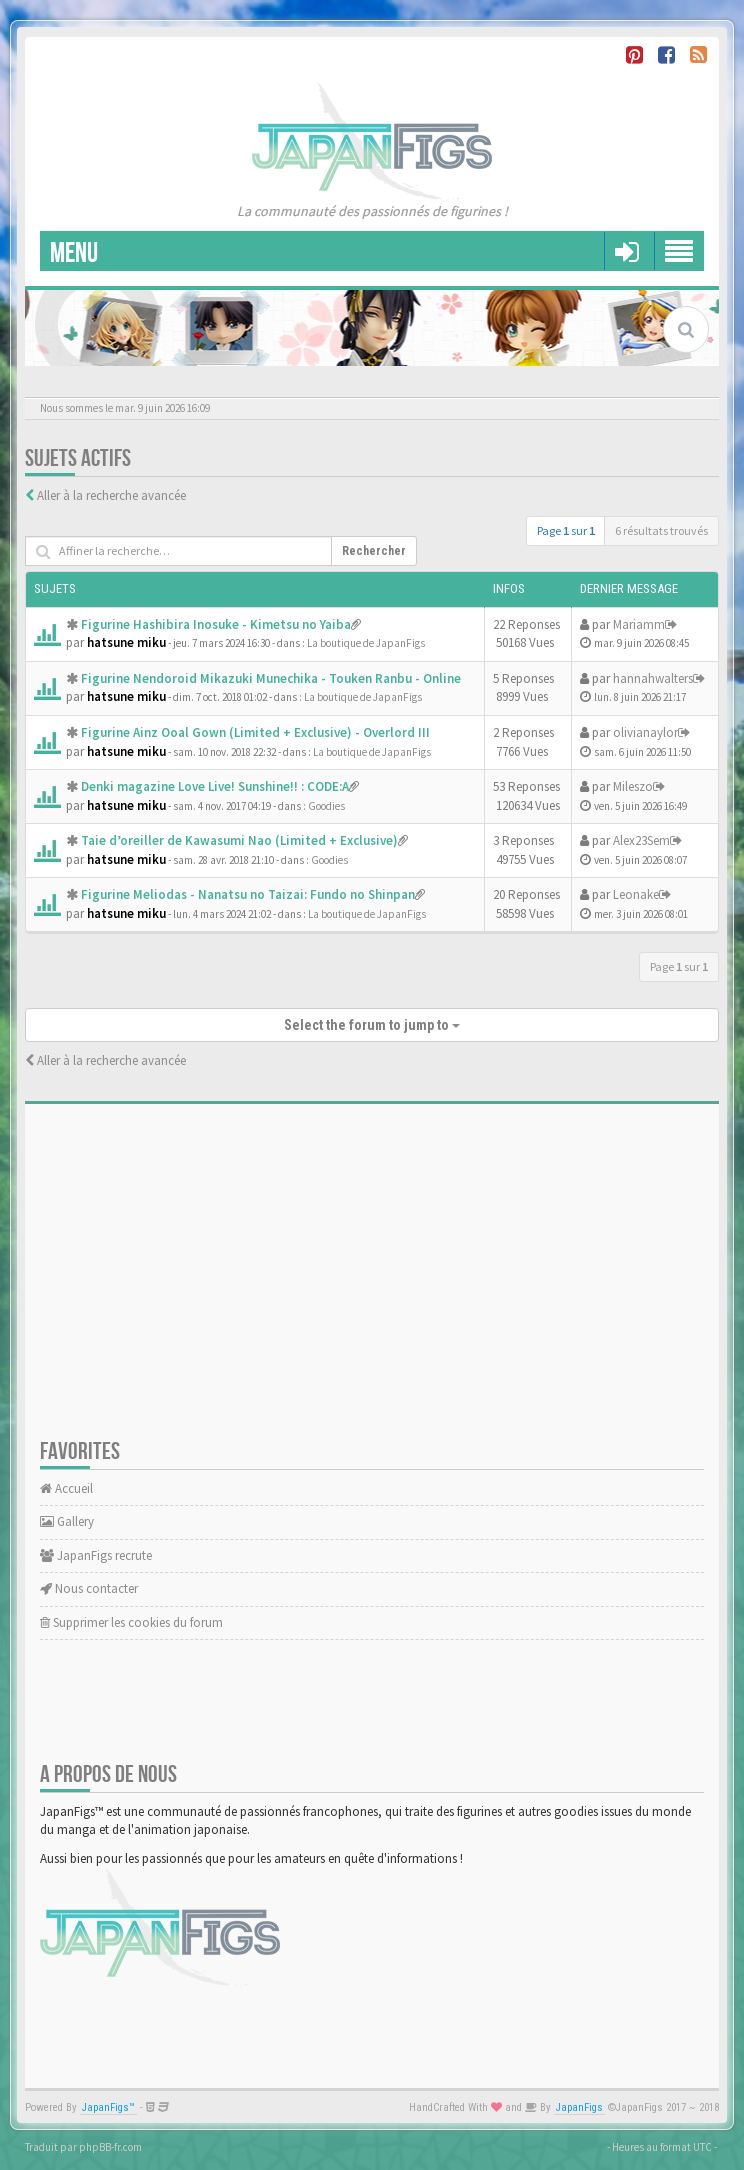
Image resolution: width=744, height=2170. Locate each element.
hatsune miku (126, 642)
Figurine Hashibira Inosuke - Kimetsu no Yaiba (216, 624)
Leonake (636, 894)
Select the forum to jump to (372, 1025)
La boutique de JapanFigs (366, 643)
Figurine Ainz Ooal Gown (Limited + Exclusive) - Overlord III (255, 732)
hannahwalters (653, 678)
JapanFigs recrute (96, 1555)
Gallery (67, 1521)
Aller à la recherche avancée (111, 495)
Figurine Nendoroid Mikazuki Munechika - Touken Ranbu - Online (271, 678)
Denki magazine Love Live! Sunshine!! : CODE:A (215, 786)
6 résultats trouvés (661, 530)
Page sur (566, 530)
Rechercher (374, 551)
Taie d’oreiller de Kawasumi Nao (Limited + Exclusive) (239, 840)
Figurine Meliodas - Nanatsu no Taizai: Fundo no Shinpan (248, 894)
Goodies (326, 806)
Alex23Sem (641, 840)
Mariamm (639, 624)
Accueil (66, 1488)
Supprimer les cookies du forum (131, 1622)
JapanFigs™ (108, 2107)
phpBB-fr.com (110, 2147)
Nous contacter (89, 1588)
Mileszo (633, 786)
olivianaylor (645, 732)
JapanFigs (579, 2107)
